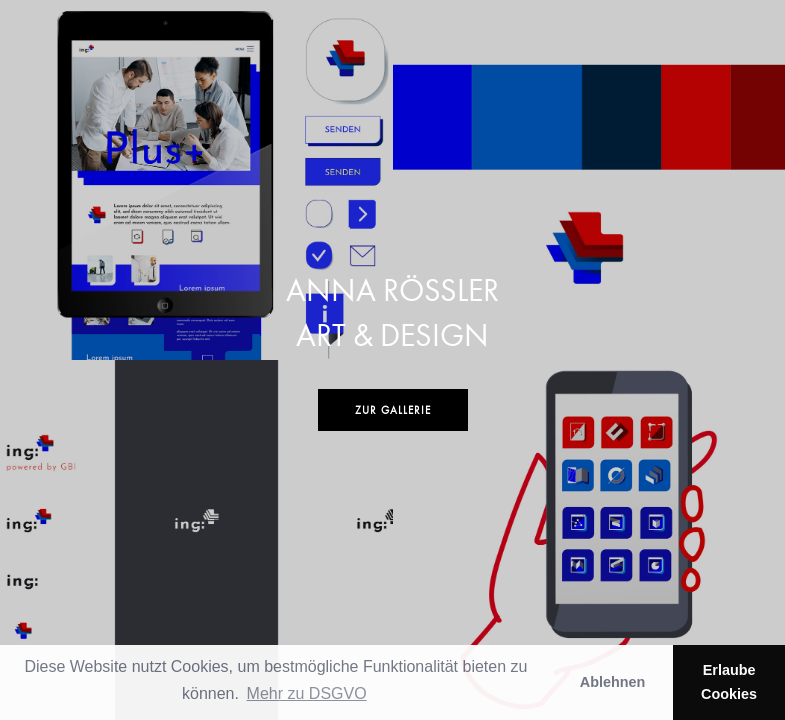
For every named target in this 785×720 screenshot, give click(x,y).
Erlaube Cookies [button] (729, 682)
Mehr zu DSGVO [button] (307, 693)
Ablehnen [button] (613, 682)
